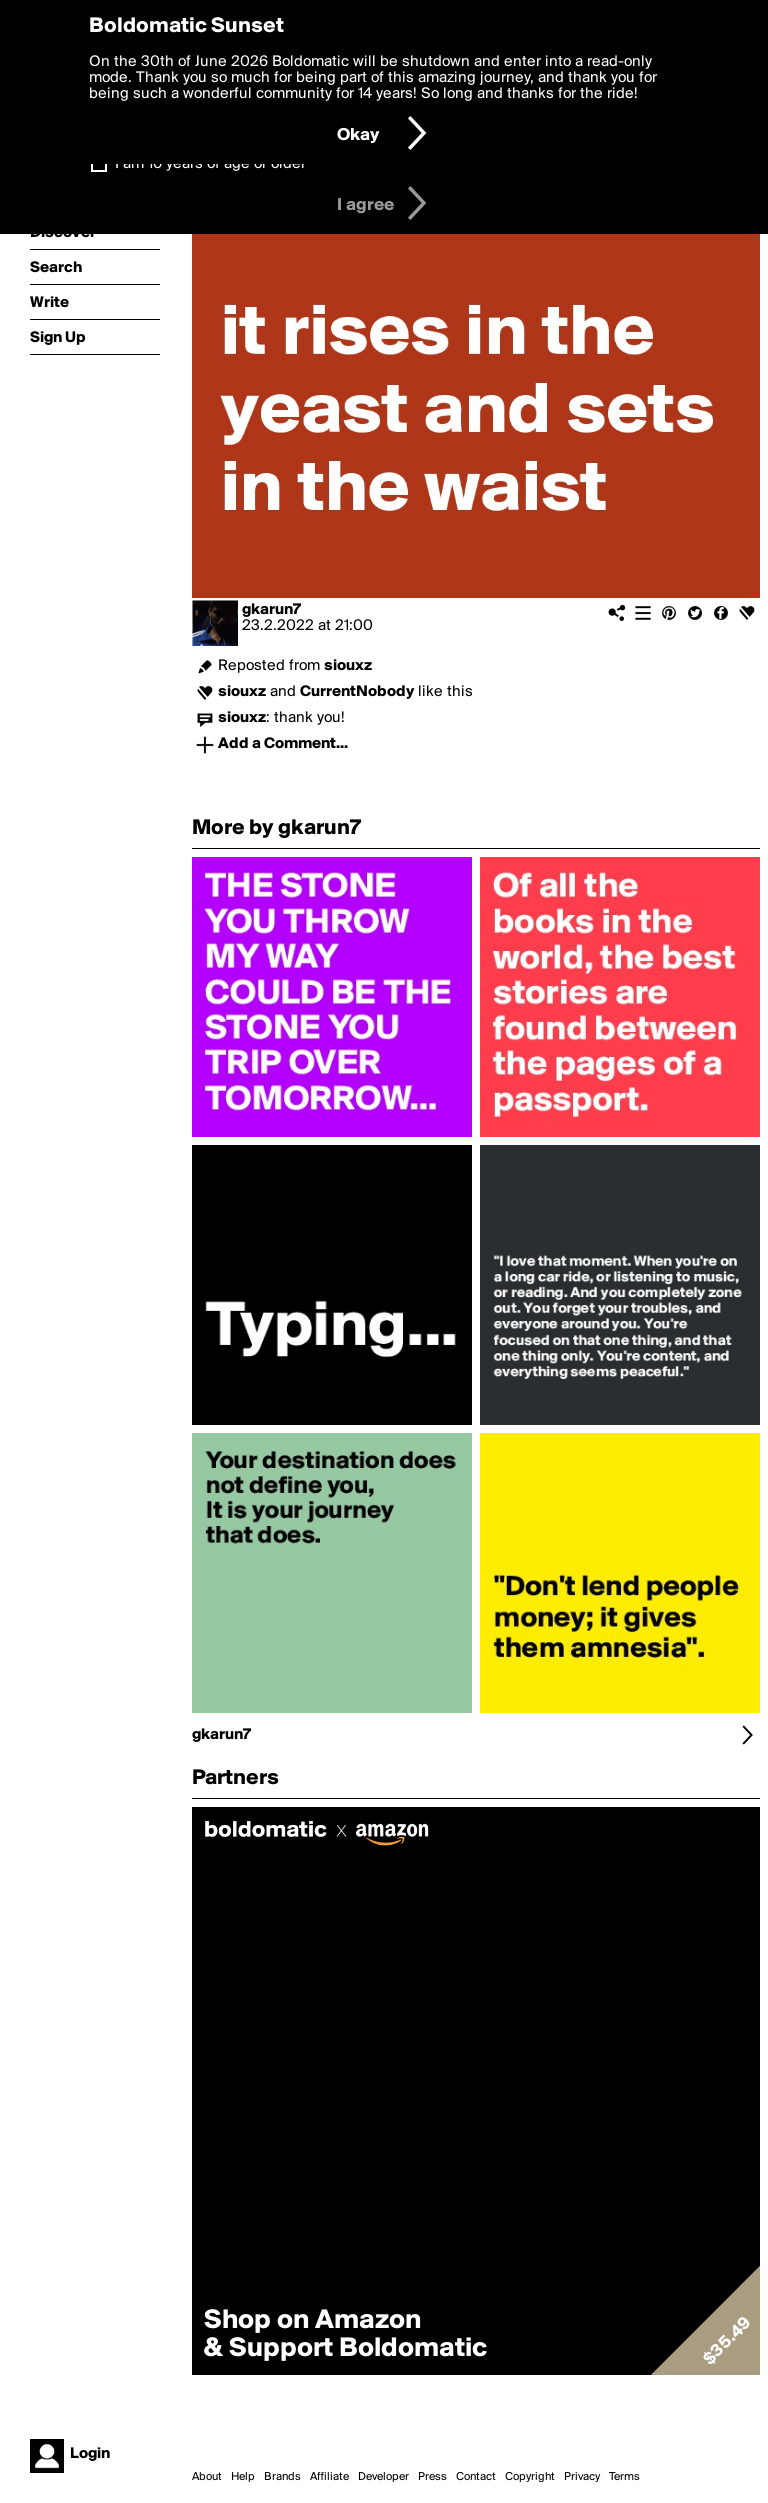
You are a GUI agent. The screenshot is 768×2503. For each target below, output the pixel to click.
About (207, 2477)
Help (243, 2477)
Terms (624, 2477)
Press (432, 2477)
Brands (282, 2477)
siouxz (348, 666)
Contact (476, 2477)
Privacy (582, 2477)
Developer (383, 2477)
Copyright (530, 2477)
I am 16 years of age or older (210, 164)
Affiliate (329, 2477)
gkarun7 (271, 610)
